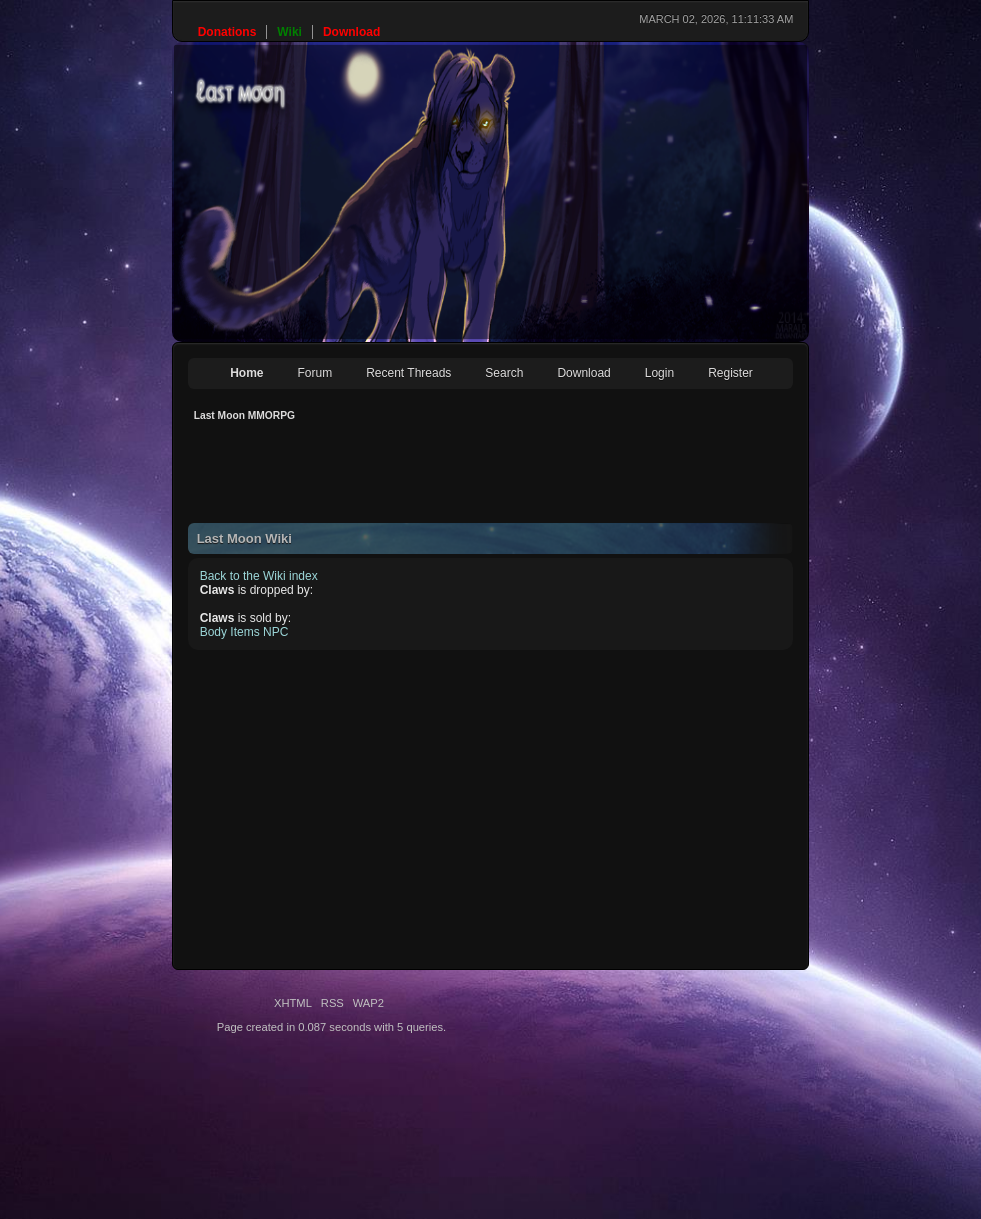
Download (583, 373)
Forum (315, 373)
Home (246, 373)
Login (659, 373)
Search (504, 373)
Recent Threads (408, 373)
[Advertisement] (552, 478)
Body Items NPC (244, 632)
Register (730, 373)
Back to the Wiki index (259, 576)
